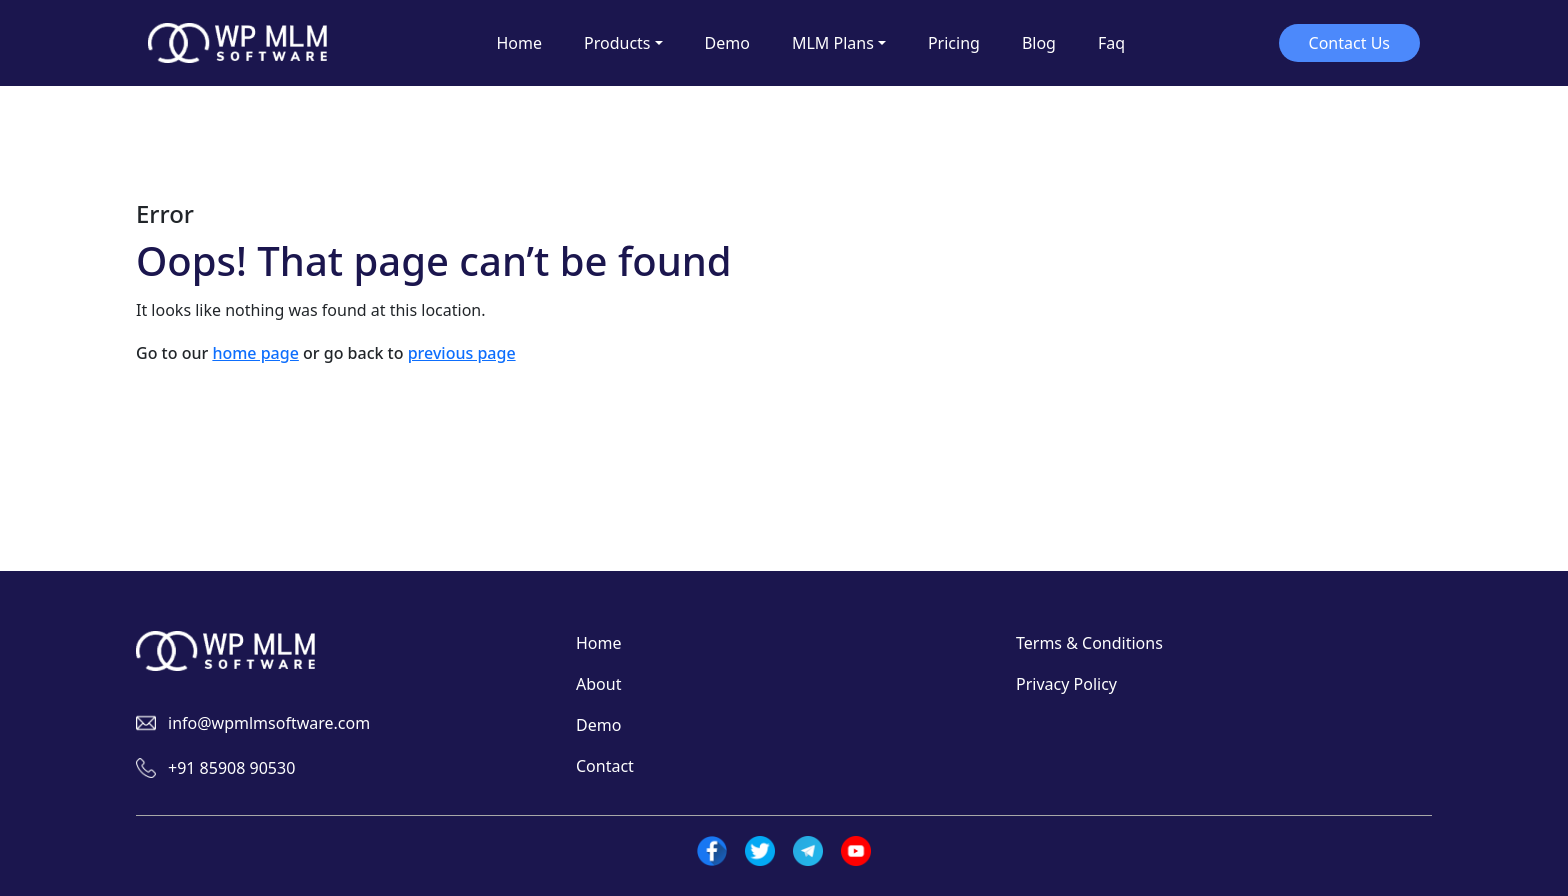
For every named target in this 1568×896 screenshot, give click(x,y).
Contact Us (1349, 43)
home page (255, 353)
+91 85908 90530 (231, 768)
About (598, 684)
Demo (598, 725)
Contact (605, 766)
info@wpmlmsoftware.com (269, 723)
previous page (462, 353)
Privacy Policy (1066, 684)
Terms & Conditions (1089, 643)
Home (599, 643)
